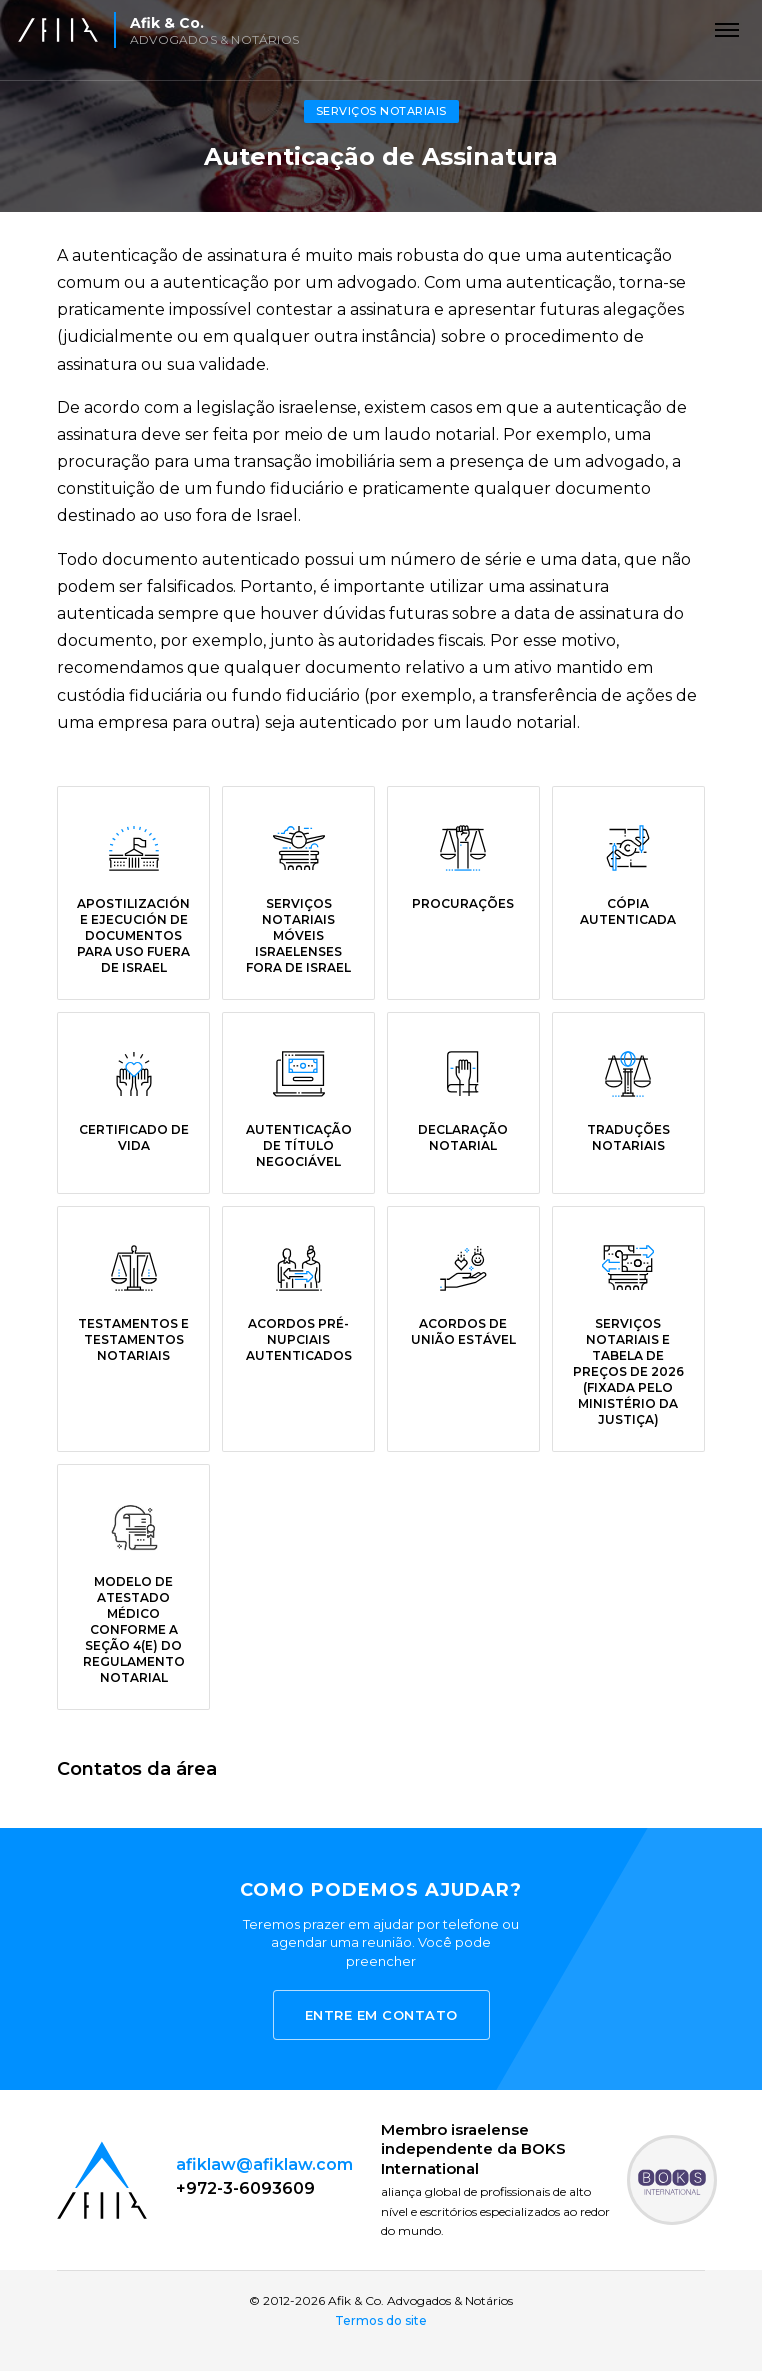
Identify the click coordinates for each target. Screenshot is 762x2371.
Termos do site (381, 2320)
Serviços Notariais (381, 111)
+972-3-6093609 (245, 2188)
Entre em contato (381, 2015)
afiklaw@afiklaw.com (264, 2164)
